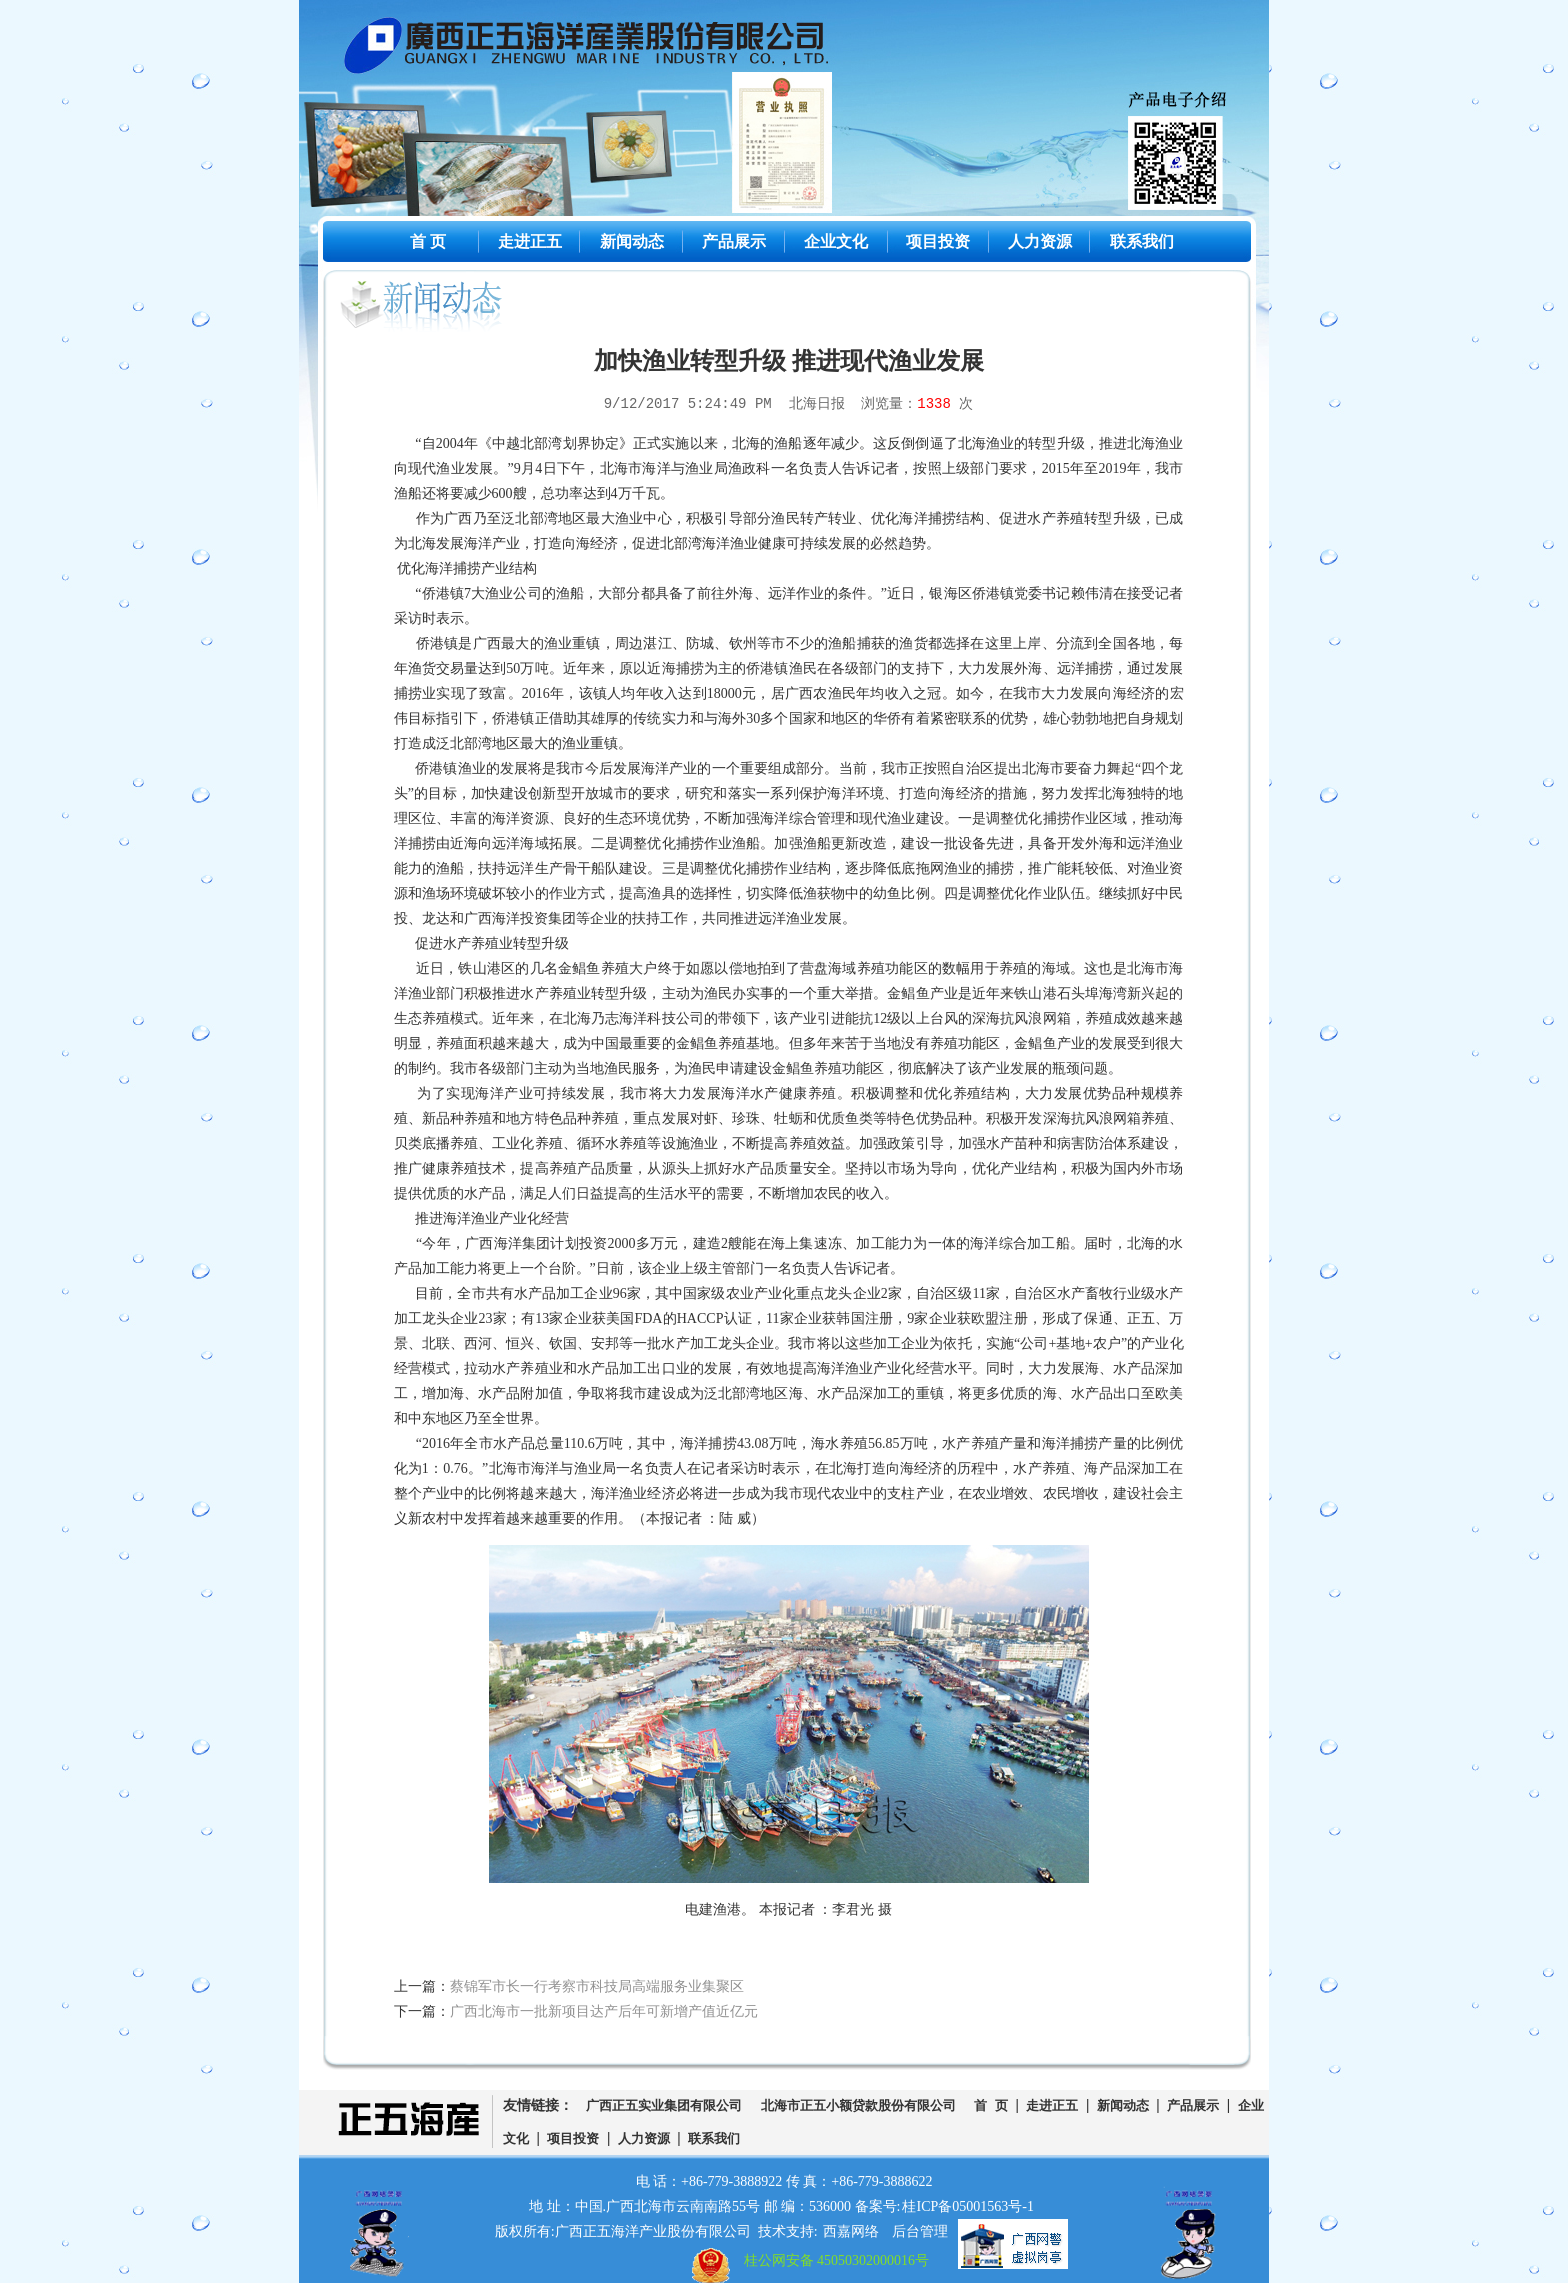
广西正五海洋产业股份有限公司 (602, 50)
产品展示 (734, 241)
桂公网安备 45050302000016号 (837, 2260)
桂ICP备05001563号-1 (967, 2206)
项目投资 (938, 241)
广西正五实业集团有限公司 (664, 2106)
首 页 (428, 241)
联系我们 (1142, 241)
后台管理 (920, 2231)
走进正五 (530, 241)
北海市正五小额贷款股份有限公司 (858, 2106)
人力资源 (1040, 241)
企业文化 (836, 241)
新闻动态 (632, 241)
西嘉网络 (851, 2231)
